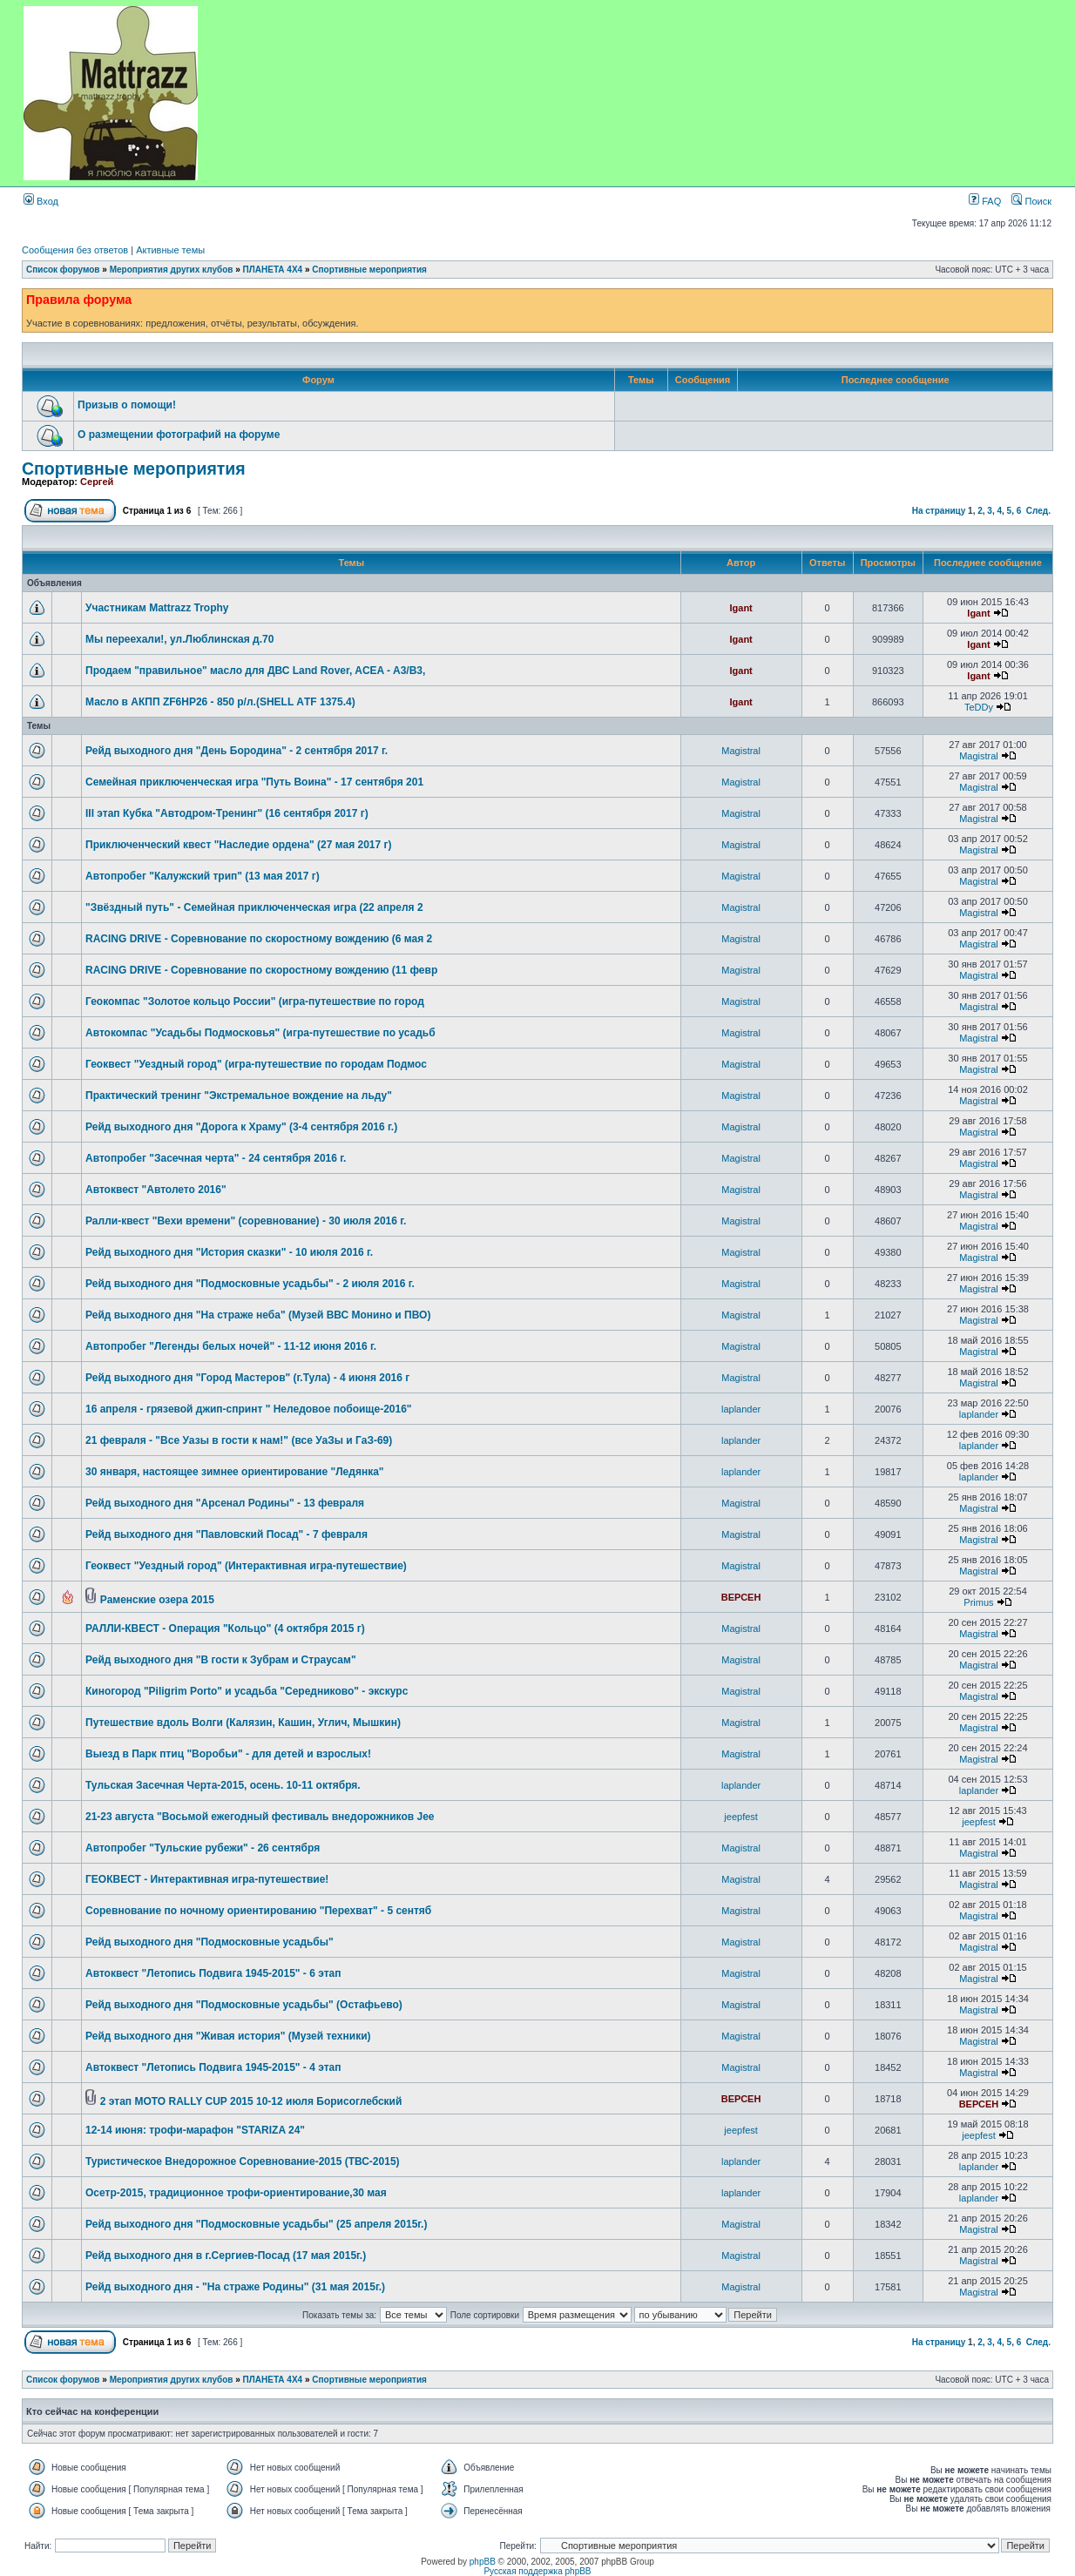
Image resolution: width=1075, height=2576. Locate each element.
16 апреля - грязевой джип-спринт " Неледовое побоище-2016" (248, 1409)
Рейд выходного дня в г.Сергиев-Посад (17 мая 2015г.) (225, 2255)
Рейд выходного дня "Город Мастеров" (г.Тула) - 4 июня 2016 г (247, 1378)
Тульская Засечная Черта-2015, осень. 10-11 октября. (223, 1785)
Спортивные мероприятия (369, 269)
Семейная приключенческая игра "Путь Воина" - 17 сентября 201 (254, 782)
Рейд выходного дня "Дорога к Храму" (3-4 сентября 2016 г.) (241, 1127)
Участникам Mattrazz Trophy (157, 608)
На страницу (939, 511)
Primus (978, 1602)
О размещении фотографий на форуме (179, 434)
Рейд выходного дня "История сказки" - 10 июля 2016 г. (229, 1252)
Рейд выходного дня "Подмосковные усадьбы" (209, 1942)
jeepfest (741, 1816)
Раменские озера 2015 (157, 1600)
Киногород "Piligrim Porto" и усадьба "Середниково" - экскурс (246, 1691)
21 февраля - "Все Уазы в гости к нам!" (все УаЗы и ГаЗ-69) (238, 1440)
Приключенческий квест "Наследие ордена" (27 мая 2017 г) (238, 845)
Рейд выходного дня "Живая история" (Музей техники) (228, 2036)
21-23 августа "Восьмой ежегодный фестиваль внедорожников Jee (260, 1817)
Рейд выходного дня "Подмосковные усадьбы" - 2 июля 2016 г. (250, 1284)
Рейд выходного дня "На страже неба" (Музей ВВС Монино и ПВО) (257, 1315)
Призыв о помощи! (127, 405)
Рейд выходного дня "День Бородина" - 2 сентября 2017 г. (236, 751)
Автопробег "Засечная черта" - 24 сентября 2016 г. (215, 1158)
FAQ (985, 201)
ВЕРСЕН (741, 1597)
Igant (740, 608)
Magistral (741, 750)
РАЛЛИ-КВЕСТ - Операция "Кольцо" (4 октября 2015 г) (225, 1628)
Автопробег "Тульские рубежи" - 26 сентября (202, 1848)
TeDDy (978, 707)
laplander (741, 1409)
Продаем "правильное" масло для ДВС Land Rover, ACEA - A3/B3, (255, 670)
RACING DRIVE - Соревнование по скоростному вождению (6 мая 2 (258, 939)
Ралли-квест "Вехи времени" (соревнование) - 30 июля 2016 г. (245, 1221)
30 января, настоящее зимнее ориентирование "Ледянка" (234, 1472)
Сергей (96, 481)
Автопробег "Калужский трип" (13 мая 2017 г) (202, 876)
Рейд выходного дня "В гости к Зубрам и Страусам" (220, 1660)
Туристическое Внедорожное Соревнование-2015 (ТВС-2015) (242, 2161)
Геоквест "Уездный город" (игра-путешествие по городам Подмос (256, 1064)
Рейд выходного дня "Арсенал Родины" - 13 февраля (224, 1503)
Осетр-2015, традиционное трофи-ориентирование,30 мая (236, 2193)
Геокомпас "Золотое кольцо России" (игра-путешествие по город (254, 1001)
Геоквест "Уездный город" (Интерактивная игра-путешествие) (246, 1566)
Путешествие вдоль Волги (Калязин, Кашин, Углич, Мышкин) (243, 1722)
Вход (41, 201)
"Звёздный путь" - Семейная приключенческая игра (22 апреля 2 (254, 907)
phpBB (483, 2561)
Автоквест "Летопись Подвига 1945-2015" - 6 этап (213, 1973)
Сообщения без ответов (75, 250)
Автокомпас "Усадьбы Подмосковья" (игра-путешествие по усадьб (260, 1033)
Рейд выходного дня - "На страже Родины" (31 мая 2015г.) (235, 2287)
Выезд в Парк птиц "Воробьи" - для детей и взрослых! (228, 1754)
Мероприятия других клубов (171, 269)
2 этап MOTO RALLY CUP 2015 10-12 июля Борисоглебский (251, 2101)
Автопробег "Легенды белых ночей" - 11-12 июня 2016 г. (230, 1346)
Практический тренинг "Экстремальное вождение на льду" (238, 1095)
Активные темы (170, 250)
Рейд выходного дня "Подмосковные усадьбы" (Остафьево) (243, 2005)
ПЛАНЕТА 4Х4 (273, 269)
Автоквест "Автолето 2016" (155, 1189)
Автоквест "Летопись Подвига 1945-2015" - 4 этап (213, 2067)
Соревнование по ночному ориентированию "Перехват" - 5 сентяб (258, 1911)
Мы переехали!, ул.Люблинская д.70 (179, 639)
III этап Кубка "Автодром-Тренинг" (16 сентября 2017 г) (226, 813)
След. (1038, 511)
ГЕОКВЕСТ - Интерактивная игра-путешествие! (206, 1879)
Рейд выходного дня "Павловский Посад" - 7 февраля (226, 1534)
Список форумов (63, 269)
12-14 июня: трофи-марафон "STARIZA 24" (195, 2130)
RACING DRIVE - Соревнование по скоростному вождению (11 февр (261, 970)
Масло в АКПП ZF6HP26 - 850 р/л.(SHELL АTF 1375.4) (220, 702)
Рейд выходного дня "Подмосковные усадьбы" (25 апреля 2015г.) (256, 2224)
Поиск (1031, 201)
